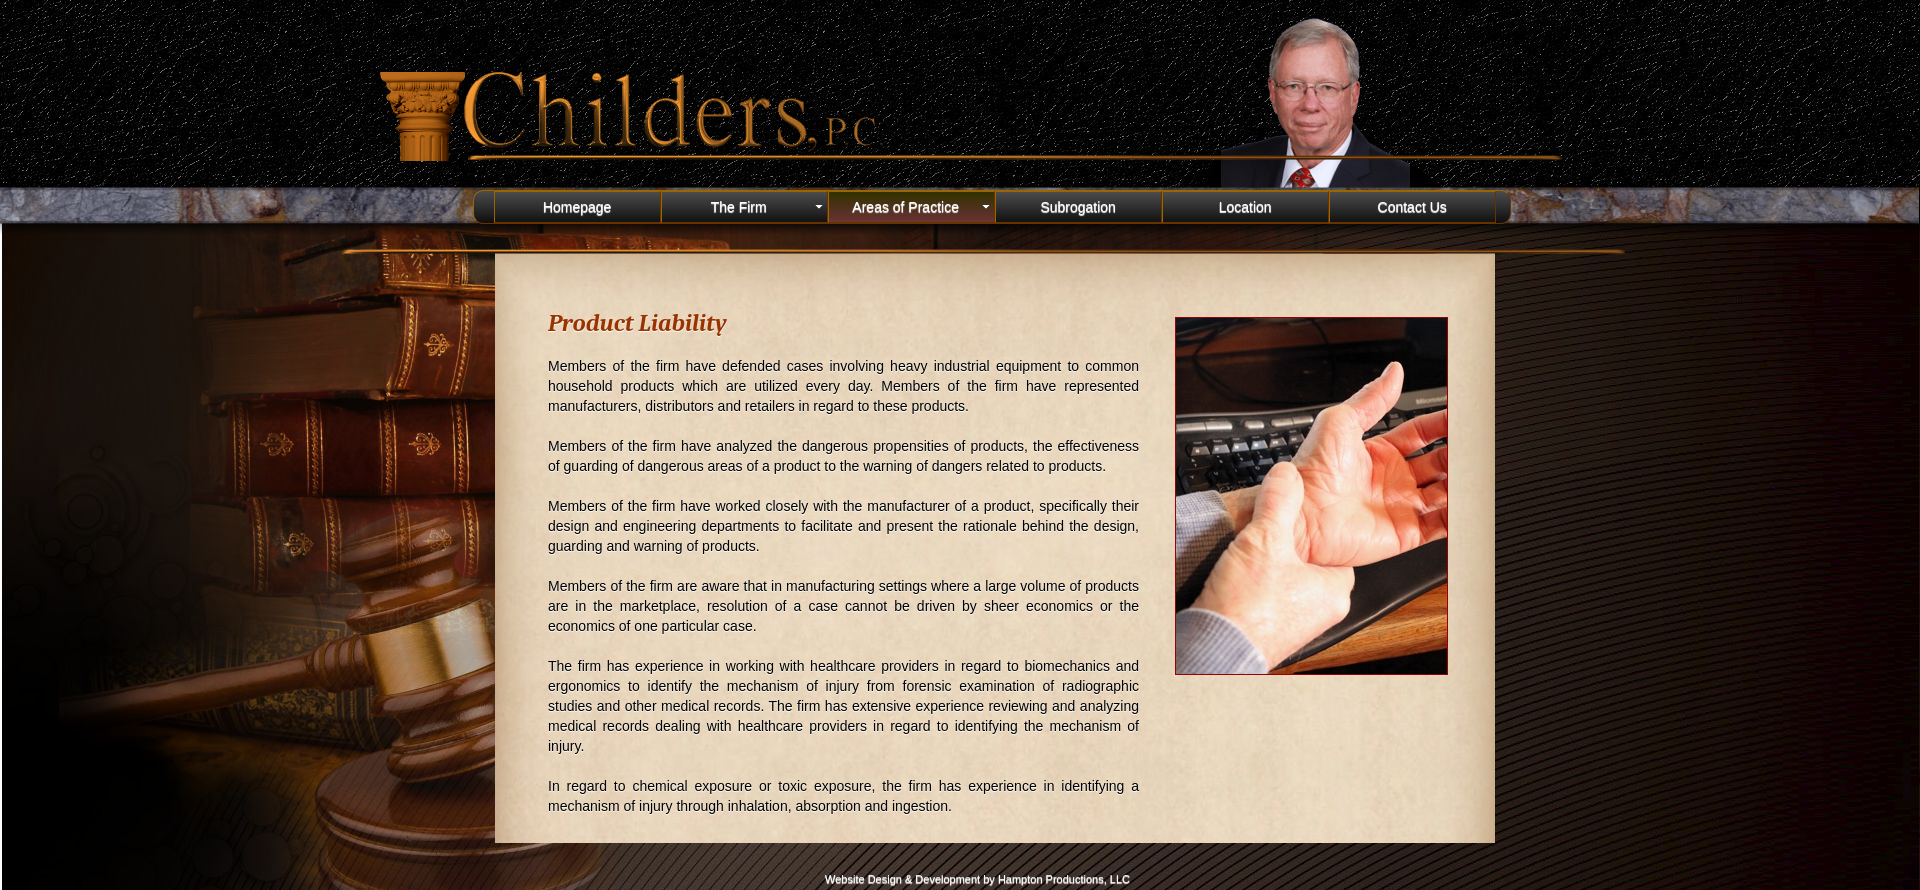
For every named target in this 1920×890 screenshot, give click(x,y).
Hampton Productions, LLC (1064, 879)
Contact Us (1412, 207)
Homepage (577, 207)
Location (1245, 207)
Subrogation (1078, 207)
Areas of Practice (922, 207)
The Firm (769, 207)
